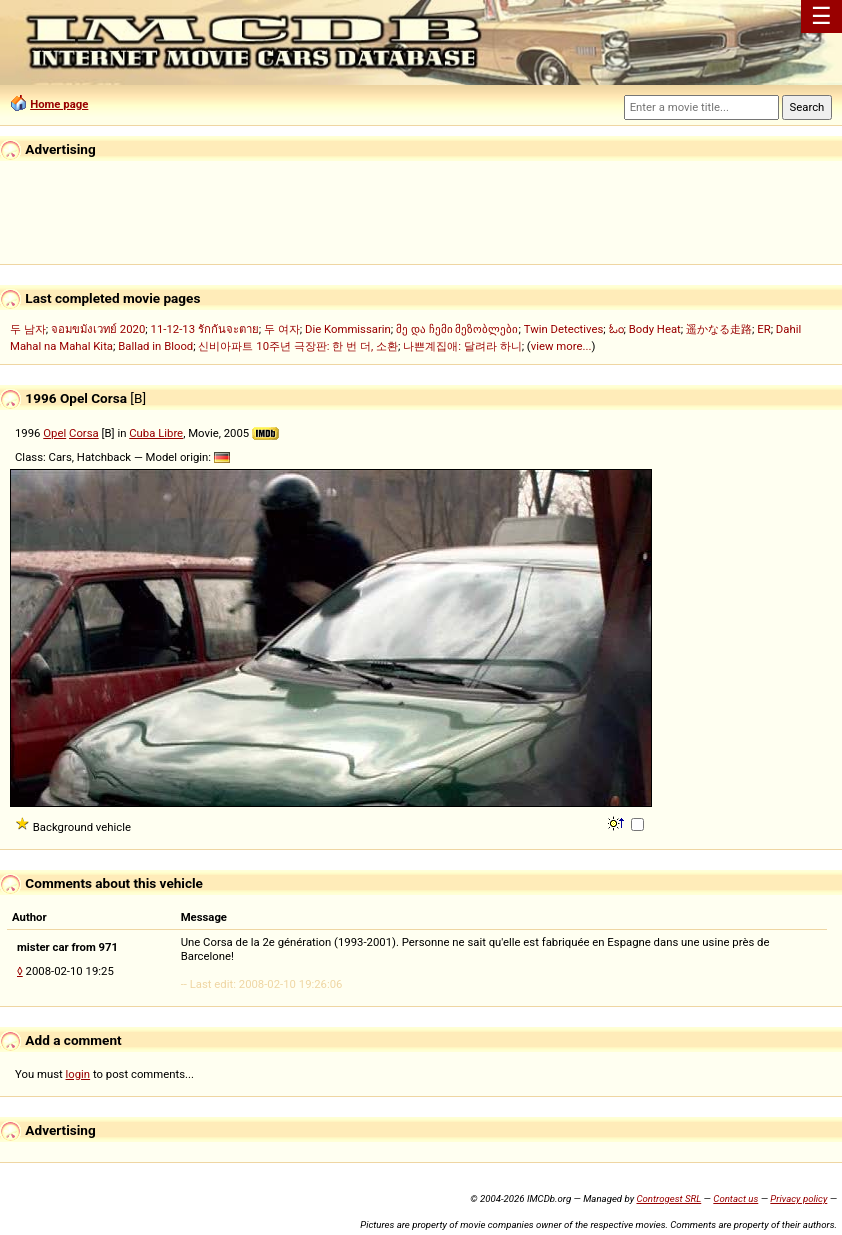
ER (763, 329)
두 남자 (28, 329)
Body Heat (655, 329)
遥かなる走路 (719, 329)
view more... (561, 346)
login (78, 1074)
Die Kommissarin (348, 329)
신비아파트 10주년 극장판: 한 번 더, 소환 (298, 346)
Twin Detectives (564, 329)
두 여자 (282, 329)
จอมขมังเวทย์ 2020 (98, 329)
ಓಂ (616, 329)
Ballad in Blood (155, 346)
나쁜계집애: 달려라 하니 (462, 346)
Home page (59, 104)
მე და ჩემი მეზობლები (457, 329)
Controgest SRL (668, 1198)
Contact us (735, 1198)
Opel (54, 433)
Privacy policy (798, 1198)
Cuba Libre (156, 433)
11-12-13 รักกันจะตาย (205, 329)
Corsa (84, 433)
